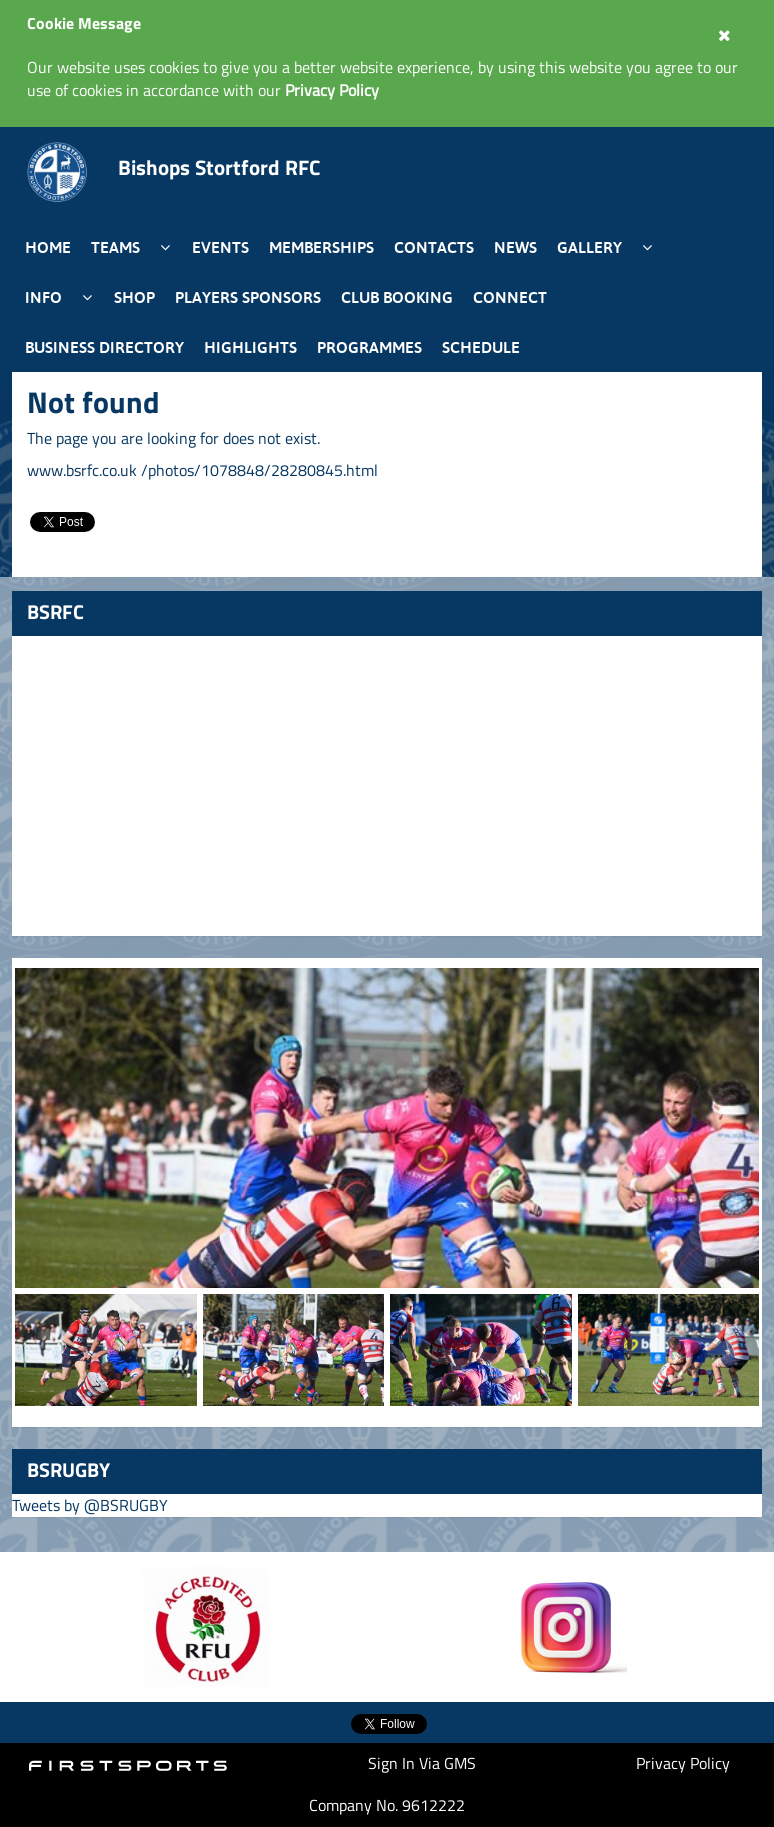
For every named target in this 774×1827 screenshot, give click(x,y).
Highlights (250, 347)
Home (48, 247)
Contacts (434, 247)
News (515, 247)
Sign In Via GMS (422, 1763)
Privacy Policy (683, 1763)
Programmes (369, 347)
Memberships (321, 247)
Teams (115, 247)
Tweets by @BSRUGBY (90, 1505)
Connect (510, 297)
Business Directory (104, 347)
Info (43, 297)
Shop (134, 297)
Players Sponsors (248, 297)
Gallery (589, 247)
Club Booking (397, 297)
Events (220, 247)
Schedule (481, 347)
